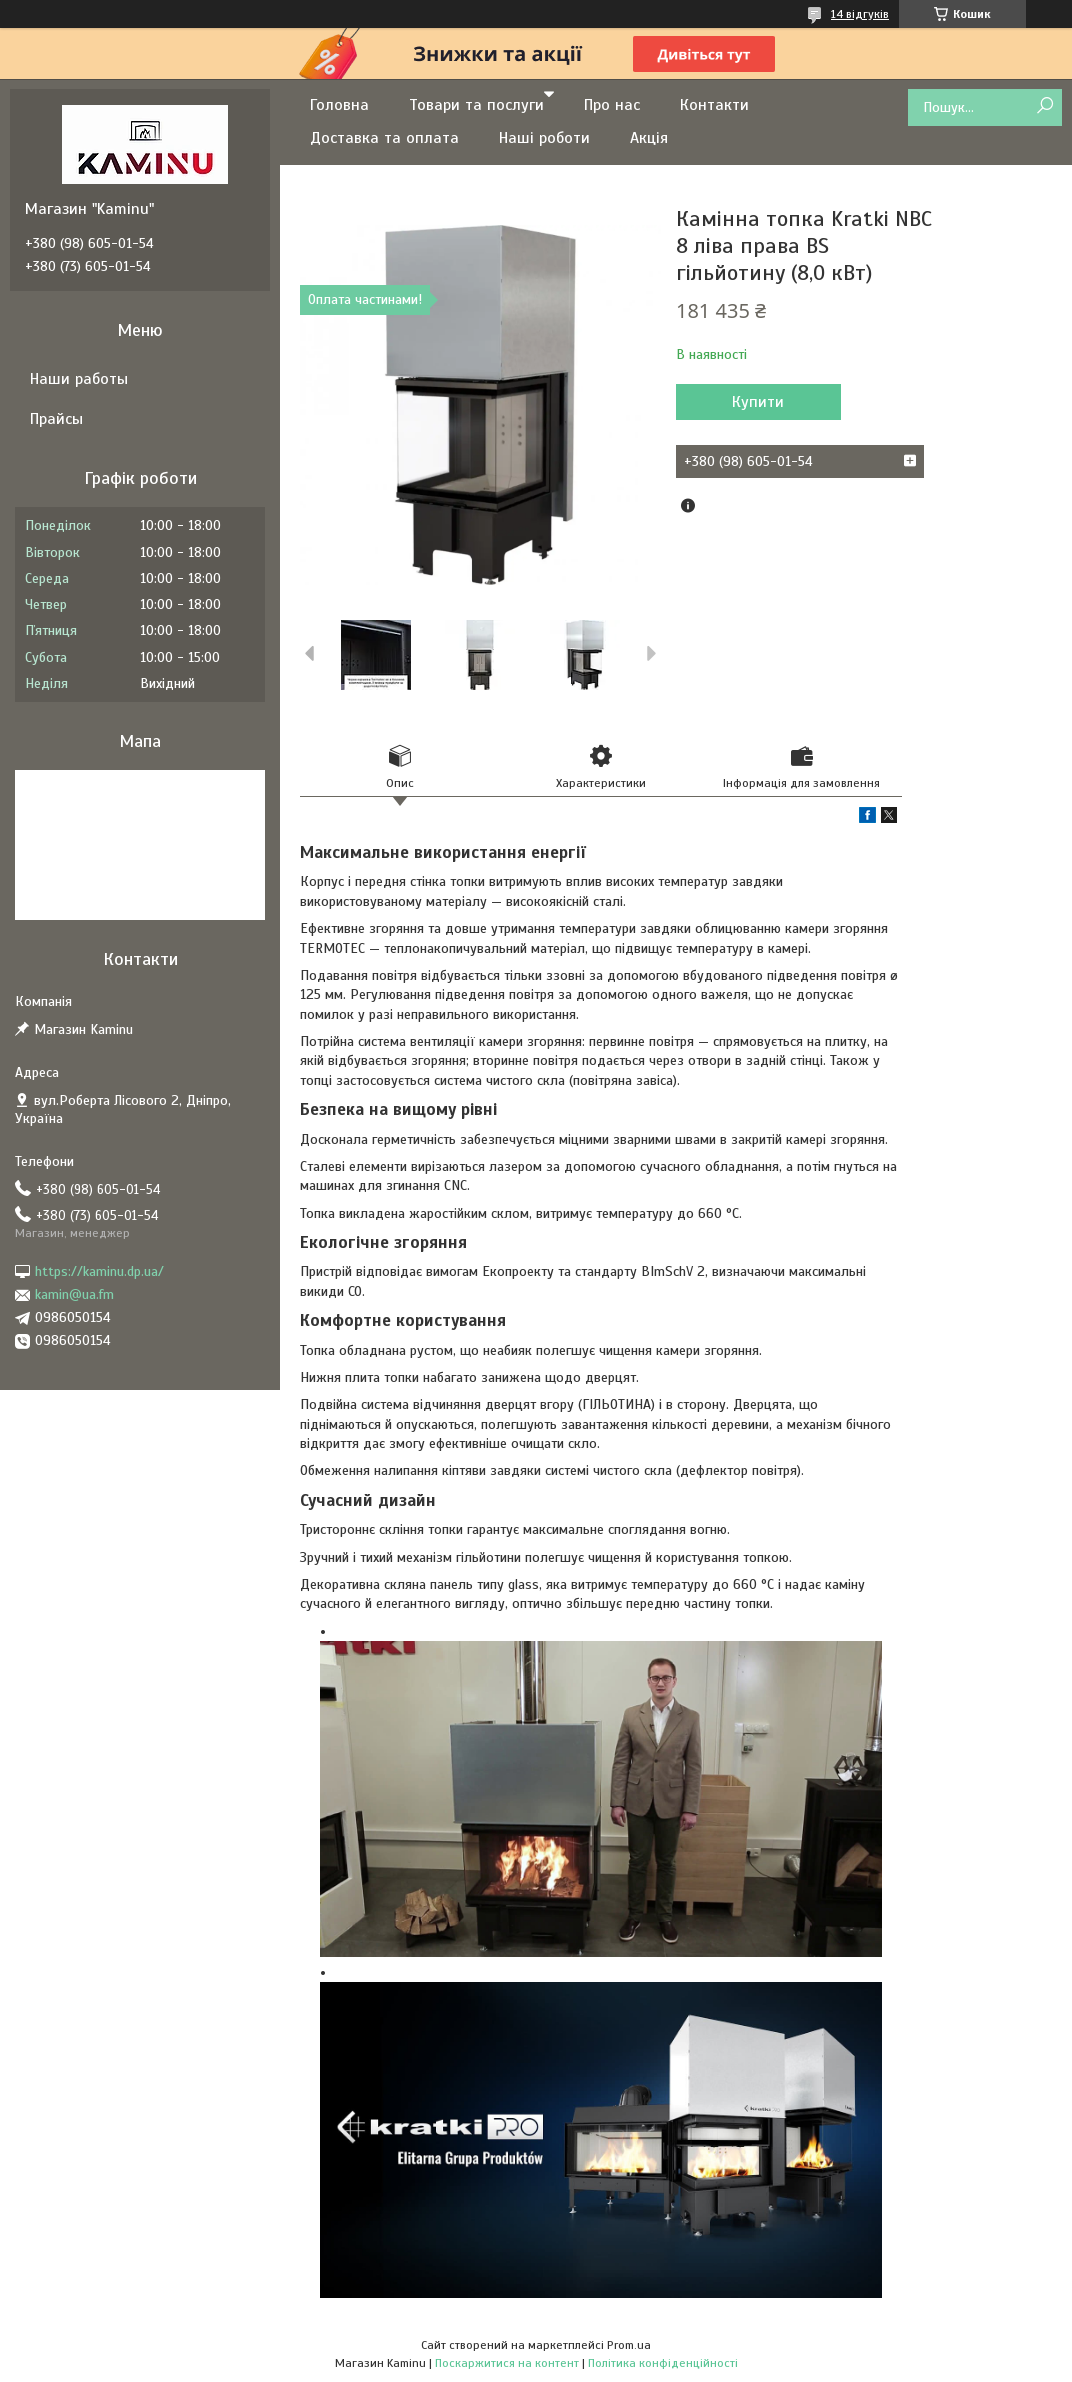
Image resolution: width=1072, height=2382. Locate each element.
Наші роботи (544, 138)
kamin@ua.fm (74, 1294)
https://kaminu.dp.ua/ (99, 1271)
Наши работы (79, 379)
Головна (339, 105)
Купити (758, 402)
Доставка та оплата (384, 138)
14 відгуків (860, 14)
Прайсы (56, 419)
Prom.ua (629, 2345)
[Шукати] (1044, 106)
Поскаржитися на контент (507, 2363)
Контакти (714, 105)
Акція (649, 138)
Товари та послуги (476, 105)
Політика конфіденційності (663, 2363)
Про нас (612, 105)
